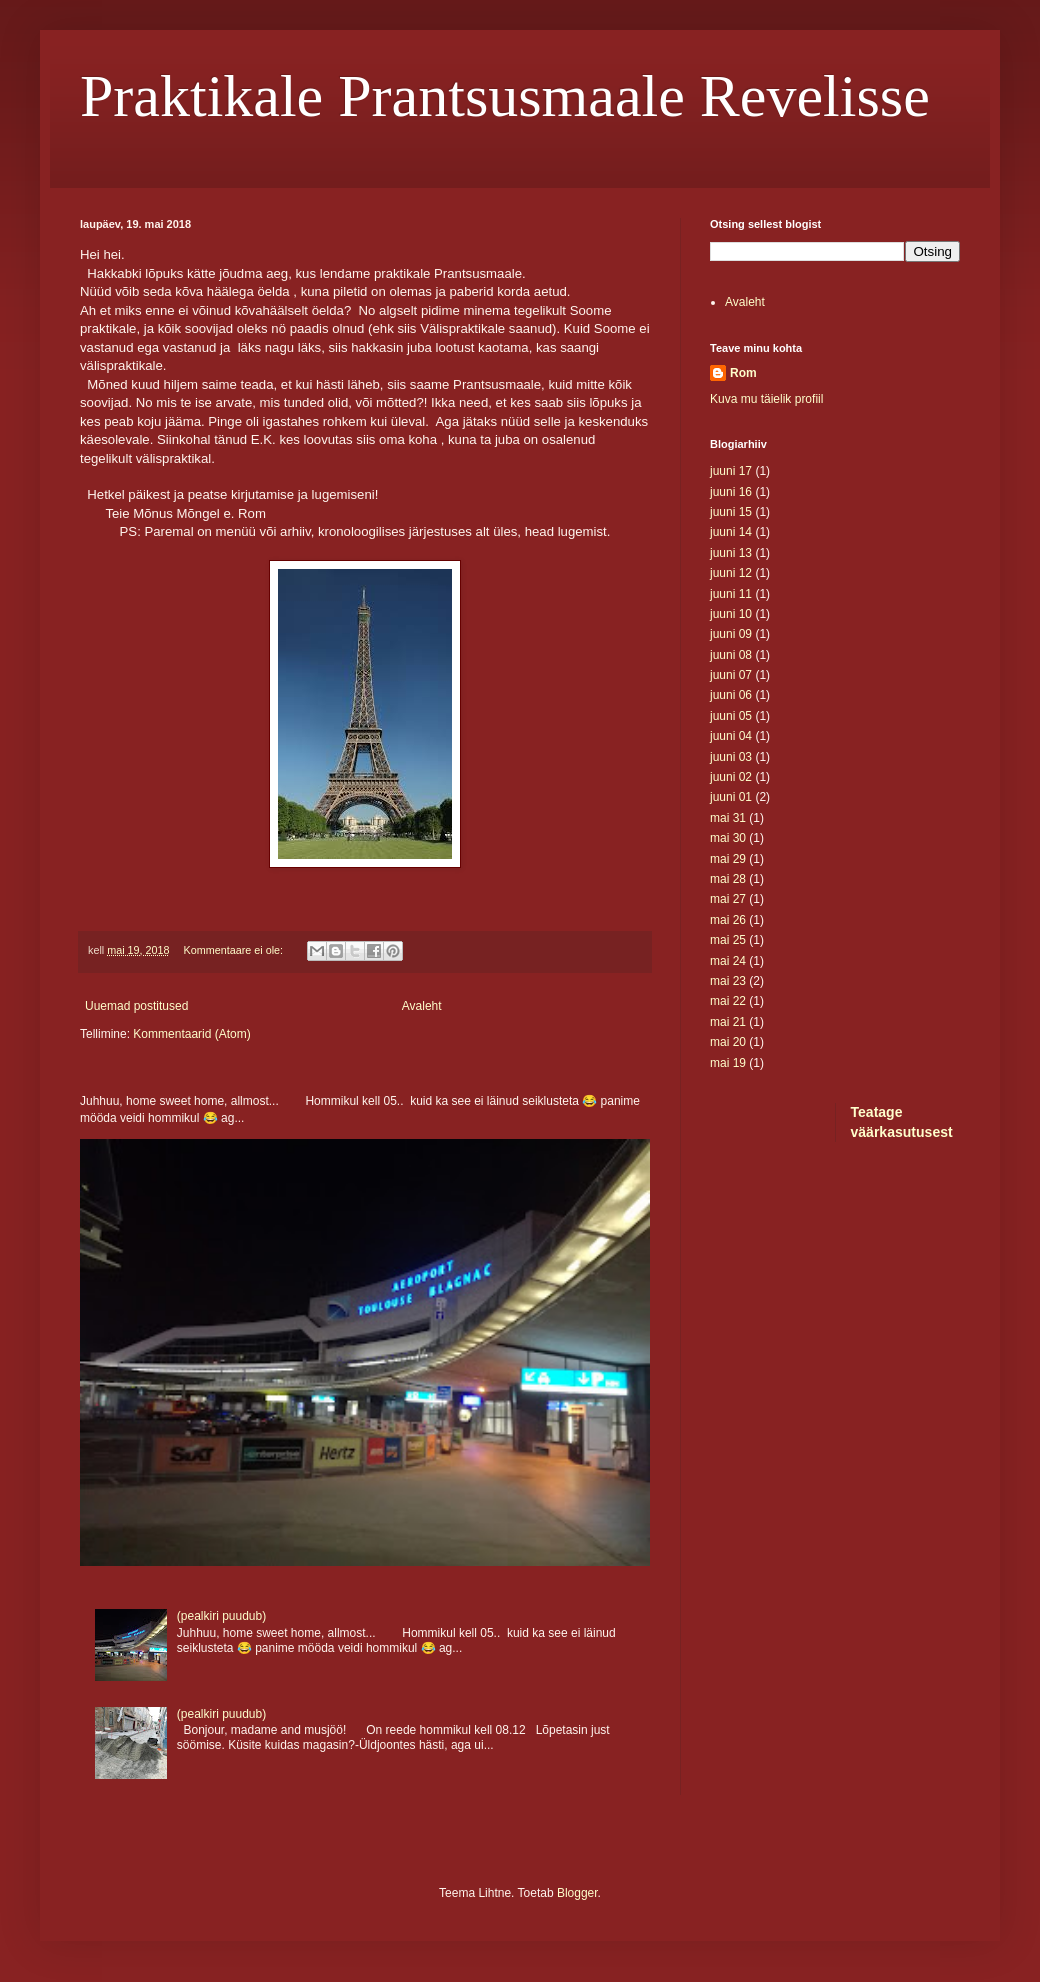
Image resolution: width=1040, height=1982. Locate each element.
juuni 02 (731, 777)
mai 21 (728, 1022)
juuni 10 (731, 614)
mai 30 (728, 838)
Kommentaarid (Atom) (191, 1034)
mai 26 (728, 920)
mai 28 (728, 879)
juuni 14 (731, 532)
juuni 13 (731, 553)
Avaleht (422, 1006)
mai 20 (728, 1042)
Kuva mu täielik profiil (766, 399)
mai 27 (728, 899)
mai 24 (728, 961)
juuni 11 (731, 594)
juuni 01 (731, 797)
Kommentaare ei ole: (234, 950)
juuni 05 (731, 716)
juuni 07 (731, 675)
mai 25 (728, 940)
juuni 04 (731, 736)
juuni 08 (731, 655)
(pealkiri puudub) (221, 1616)
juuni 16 (731, 492)
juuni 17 (731, 471)
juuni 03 (731, 757)
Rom (743, 373)
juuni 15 (731, 512)
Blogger (577, 1893)
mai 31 (728, 818)
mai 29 (728, 859)
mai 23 (728, 981)
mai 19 (728, 1063)
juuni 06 (731, 695)
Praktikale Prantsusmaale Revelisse (505, 96)
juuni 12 (731, 573)
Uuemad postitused (136, 1006)
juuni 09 (731, 634)
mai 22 (728, 1001)
